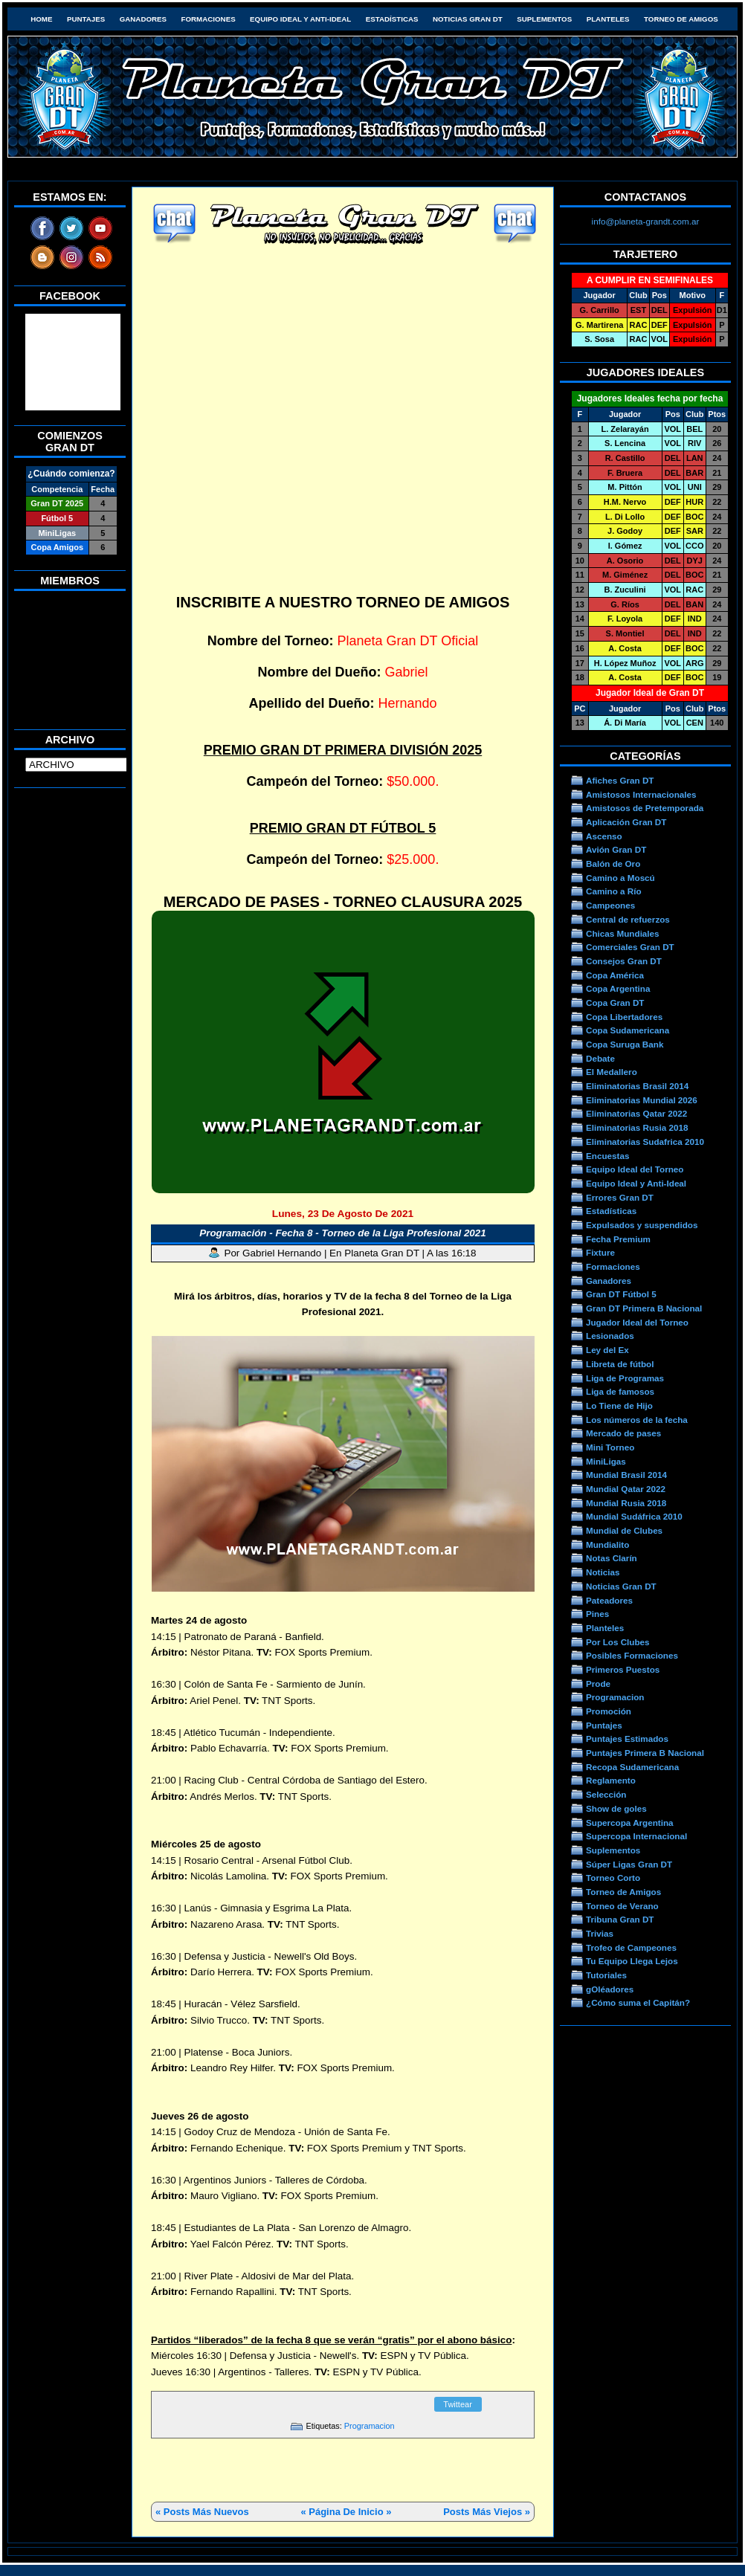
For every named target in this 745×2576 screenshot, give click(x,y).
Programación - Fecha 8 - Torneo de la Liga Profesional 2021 (342, 1233)
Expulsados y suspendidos (641, 1225)
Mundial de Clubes (624, 1530)
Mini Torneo (610, 1447)
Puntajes (86, 19)
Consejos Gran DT (624, 961)
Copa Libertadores (624, 1016)
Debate (600, 1058)
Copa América (615, 975)
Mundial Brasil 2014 (626, 1474)
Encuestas (607, 1156)
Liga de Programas (625, 1378)
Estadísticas (392, 19)
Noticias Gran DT (468, 19)
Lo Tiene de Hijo (619, 1405)
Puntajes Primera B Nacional (645, 1752)
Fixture (600, 1252)
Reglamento (611, 1780)
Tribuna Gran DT (620, 1919)
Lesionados (610, 1335)
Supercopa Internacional (636, 1836)
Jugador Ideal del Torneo (637, 1322)
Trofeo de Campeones (631, 1947)
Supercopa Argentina (630, 1822)
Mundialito (607, 1544)
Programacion (369, 2425)
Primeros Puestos (622, 1669)
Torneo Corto (613, 1877)
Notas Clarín (611, 1558)
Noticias (602, 1572)
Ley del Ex (607, 1350)
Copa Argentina (618, 988)
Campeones (610, 905)
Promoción (608, 1711)
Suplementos (544, 19)
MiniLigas (606, 1461)
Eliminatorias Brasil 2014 (637, 1086)
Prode (598, 1683)
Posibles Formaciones (632, 1655)
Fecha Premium (618, 1239)
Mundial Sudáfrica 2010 (634, 1516)
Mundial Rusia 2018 (626, 1503)
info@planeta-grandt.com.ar (646, 221)
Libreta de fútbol (620, 1364)
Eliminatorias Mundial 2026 (641, 1100)
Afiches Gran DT (620, 780)
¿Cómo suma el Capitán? (638, 2002)
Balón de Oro (613, 863)
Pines (597, 1613)
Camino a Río (614, 891)
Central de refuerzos (628, 919)
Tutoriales (606, 1975)
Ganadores (143, 19)
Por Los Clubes (618, 1642)
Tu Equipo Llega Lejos (632, 1961)
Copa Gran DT (615, 1002)
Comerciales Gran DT (630, 947)
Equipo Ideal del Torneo (634, 1169)
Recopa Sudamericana (632, 1767)
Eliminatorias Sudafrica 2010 (645, 1141)
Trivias (599, 1933)
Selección (606, 1794)
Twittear (457, 2404)
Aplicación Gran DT (626, 822)
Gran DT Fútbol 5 (621, 1294)
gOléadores (609, 1989)
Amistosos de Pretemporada (644, 808)
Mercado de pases (623, 1433)
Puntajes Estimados (627, 1738)
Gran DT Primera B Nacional (644, 1308)
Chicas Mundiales (622, 933)
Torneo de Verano (622, 1906)
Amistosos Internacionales (641, 794)
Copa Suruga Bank (624, 1044)
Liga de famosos (620, 1391)
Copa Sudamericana (627, 1030)
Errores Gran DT (620, 1197)
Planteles (608, 19)
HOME (41, 19)
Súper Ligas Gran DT (629, 1864)
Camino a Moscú (620, 877)
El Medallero (611, 1071)
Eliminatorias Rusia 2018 (637, 1127)
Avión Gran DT (616, 849)
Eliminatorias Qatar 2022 (636, 1113)
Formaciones (208, 19)
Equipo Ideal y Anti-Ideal (300, 19)
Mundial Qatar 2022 (625, 1489)
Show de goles (616, 1808)
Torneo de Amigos (681, 19)
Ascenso (604, 836)
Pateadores (609, 1600)
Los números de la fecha (637, 1419)
